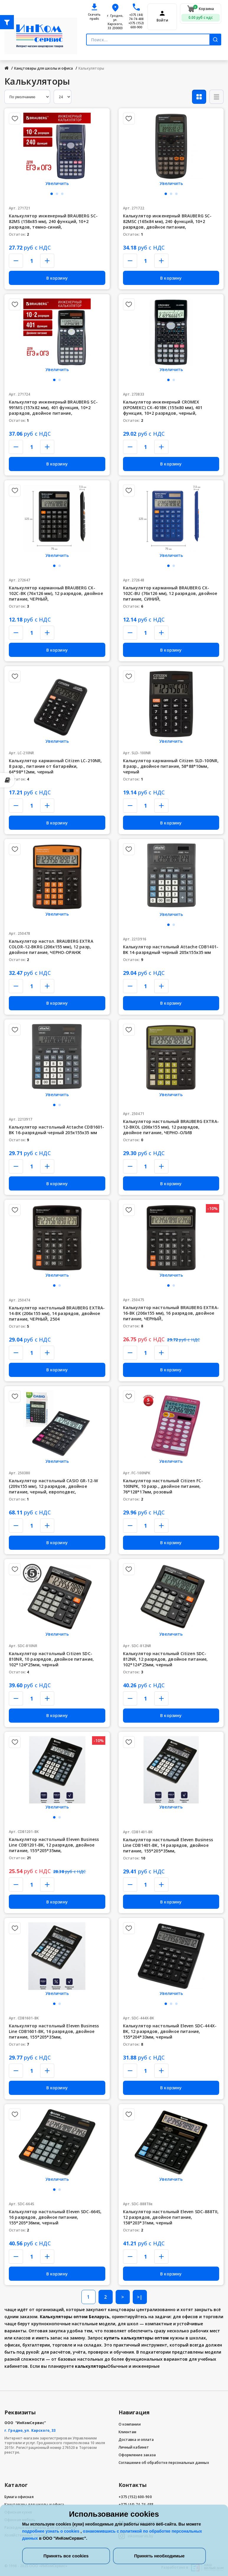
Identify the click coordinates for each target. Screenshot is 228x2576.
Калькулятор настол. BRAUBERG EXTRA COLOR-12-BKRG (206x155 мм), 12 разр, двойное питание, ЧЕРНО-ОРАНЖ (51, 946)
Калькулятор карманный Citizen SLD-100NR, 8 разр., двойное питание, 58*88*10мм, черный (171, 766)
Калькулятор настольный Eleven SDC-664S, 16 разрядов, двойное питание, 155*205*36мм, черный (55, 2217)
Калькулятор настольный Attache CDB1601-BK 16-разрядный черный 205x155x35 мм (56, 1129)
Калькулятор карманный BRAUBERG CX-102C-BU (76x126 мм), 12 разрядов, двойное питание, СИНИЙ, (170, 593)
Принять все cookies (65, 2555)
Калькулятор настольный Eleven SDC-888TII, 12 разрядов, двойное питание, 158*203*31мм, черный (171, 2217)
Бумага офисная (19, 2496)
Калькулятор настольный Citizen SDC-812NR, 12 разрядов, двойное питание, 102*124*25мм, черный (165, 1659)
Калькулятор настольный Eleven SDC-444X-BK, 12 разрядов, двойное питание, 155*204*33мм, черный (169, 2031)
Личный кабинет (134, 2447)
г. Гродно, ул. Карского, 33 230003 (115, 22)
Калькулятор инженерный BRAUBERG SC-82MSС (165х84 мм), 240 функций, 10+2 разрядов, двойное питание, (167, 221)
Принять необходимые (159, 2555)
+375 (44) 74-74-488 (136, 17)
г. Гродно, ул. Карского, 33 (29, 2430)
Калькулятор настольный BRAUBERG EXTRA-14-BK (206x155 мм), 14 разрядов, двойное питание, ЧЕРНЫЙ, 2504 (57, 1313)
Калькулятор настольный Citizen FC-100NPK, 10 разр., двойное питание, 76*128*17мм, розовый (163, 1486)
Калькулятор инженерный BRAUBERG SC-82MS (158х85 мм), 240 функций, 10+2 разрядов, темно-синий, (53, 221)
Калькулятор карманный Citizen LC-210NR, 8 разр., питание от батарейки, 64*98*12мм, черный (55, 766)
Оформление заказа (137, 2454)
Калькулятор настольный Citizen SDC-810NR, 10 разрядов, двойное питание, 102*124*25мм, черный (51, 1659)
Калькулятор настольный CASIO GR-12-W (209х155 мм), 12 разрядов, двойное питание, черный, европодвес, (53, 1486)
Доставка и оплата (136, 2439)
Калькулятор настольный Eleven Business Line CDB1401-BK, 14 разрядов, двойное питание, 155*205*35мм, (168, 1845)
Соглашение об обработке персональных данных (164, 2462)
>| (139, 2297)
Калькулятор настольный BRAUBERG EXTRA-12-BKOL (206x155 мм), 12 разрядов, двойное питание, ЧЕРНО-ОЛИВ (171, 1127)
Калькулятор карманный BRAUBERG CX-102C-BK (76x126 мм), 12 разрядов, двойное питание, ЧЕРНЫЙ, (56, 593)
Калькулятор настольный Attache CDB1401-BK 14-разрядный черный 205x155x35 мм (170, 949)
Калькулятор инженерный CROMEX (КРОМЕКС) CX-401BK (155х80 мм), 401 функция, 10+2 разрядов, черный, (163, 407)
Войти (162, 20)
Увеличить (57, 183)
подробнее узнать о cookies (51, 2531)
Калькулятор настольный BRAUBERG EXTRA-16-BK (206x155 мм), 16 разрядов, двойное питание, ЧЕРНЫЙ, (171, 1313)
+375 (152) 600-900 (136, 25)
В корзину (57, 278)
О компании (130, 2424)
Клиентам (128, 2431)
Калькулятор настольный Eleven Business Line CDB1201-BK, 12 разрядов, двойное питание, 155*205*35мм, (54, 1845)
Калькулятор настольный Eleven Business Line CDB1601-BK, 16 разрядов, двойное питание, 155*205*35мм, (54, 2031)
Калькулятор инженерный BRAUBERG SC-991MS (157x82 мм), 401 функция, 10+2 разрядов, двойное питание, (53, 407)
